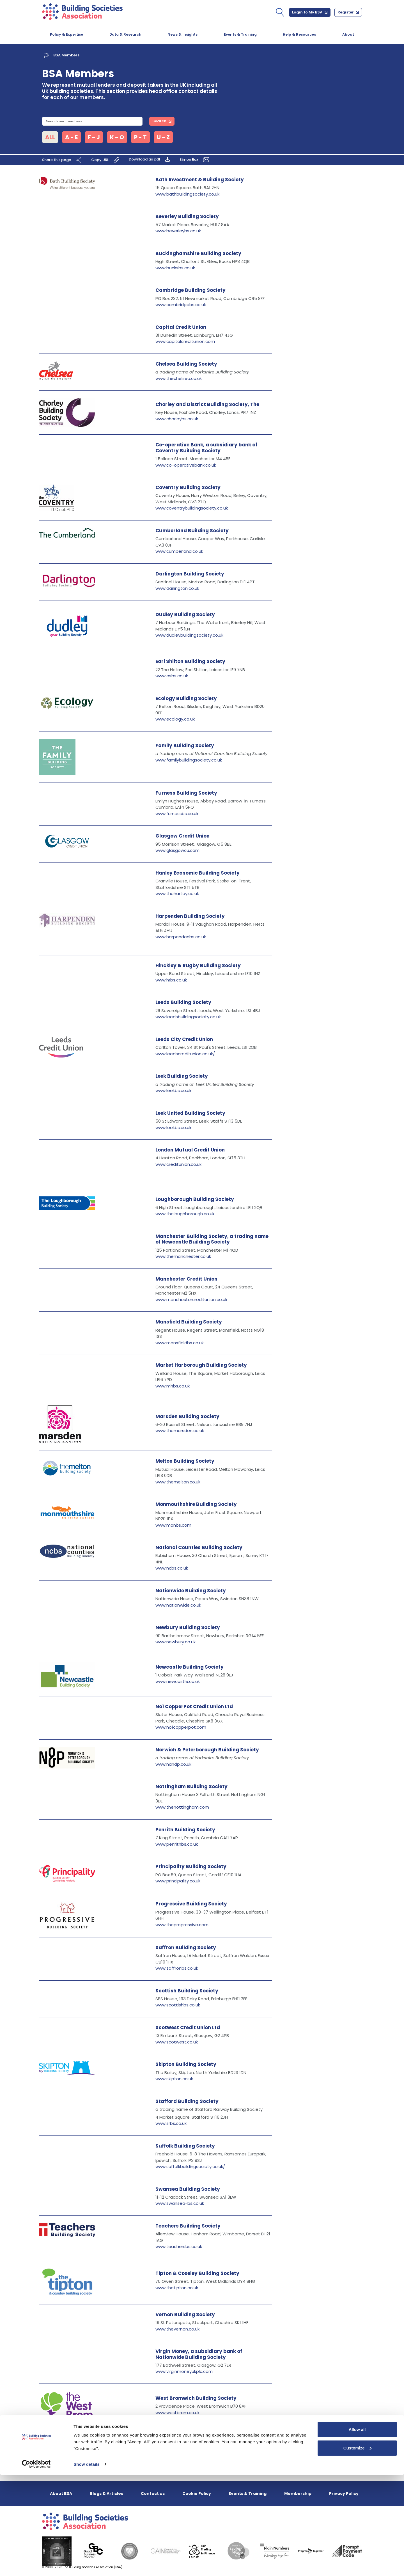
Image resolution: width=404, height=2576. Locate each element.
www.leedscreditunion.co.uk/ (185, 1054)
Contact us (153, 2493)
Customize (357, 2548)
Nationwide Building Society (190, 1590)
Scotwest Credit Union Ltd (187, 2027)
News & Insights (182, 34)
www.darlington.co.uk (177, 588)
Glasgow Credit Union (182, 835)
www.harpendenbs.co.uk (180, 937)
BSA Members (66, 55)
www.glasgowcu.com (177, 850)
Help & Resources (299, 34)
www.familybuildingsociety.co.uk (188, 760)
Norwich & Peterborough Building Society (207, 1749)
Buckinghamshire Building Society (198, 253)
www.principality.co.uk (177, 1881)
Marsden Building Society (187, 1416)
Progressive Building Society (191, 1903)
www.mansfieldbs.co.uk (179, 1343)
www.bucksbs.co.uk (175, 268)
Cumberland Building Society (192, 530)
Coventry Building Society (188, 487)
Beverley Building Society (187, 216)
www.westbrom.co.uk (177, 2413)
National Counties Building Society (198, 1547)
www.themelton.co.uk (177, 1482)
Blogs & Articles (106, 2493)
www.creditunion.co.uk (178, 1164)
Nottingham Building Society (191, 1786)
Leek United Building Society (190, 1113)
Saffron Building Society (185, 1947)
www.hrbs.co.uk (171, 980)
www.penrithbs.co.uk (176, 1844)
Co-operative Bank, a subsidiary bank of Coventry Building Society (206, 447)
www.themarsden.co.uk (179, 1430)
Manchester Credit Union (186, 1279)
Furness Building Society (186, 793)
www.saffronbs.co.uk (176, 1968)
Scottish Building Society (186, 1990)
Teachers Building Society (188, 2225)
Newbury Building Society (187, 1627)
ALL (50, 137)
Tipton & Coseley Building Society (197, 2273)
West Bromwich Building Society (196, 2398)
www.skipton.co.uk (174, 2079)
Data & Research (125, 34)
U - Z (163, 137)
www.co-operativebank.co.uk (185, 465)
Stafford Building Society (187, 2101)
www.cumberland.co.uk (179, 551)
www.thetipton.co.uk (176, 2288)
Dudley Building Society (185, 614)
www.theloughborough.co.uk (184, 1214)
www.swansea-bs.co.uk (179, 2203)
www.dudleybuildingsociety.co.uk (189, 635)
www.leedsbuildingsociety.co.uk (188, 1017)
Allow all (357, 2530)
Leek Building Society (181, 1076)
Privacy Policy (344, 2493)
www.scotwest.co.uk (176, 2042)
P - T (140, 137)
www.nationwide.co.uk (178, 1605)
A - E (71, 137)
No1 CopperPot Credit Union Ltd (194, 1706)
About (348, 34)
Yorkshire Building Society (188, 2439)
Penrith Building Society (185, 1829)
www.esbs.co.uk (171, 676)
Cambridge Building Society (190, 290)
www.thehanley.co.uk (177, 893)
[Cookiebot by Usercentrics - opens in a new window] (36, 2565)
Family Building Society (184, 745)
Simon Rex (197, 159)
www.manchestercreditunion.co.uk (191, 1299)
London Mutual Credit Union (190, 1149)
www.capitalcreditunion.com (185, 341)
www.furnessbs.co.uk (176, 813)
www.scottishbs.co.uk (177, 2005)
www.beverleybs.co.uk (178, 231)
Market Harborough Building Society (201, 1365)
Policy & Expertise (66, 34)
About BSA (61, 2493)
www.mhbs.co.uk (172, 1386)
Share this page (62, 160)
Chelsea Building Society (186, 364)
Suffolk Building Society (185, 2146)
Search (161, 121)
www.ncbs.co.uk (171, 1568)
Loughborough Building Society (194, 1199)
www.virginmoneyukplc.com (184, 2371)
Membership (297, 2493)
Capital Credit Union (180, 327)
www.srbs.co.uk (171, 2123)
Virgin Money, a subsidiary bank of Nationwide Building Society (198, 2354)
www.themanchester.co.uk (183, 1256)
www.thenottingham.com (182, 1807)
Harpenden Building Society (190, 916)
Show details (87, 2565)
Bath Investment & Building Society (199, 179)
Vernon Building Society (185, 2314)
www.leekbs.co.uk (173, 1090)
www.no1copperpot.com (180, 1727)
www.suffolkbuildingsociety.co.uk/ (190, 2166)
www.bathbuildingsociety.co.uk (187, 194)
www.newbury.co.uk (175, 1642)
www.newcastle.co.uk (177, 1681)
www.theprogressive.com (181, 1925)
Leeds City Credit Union (184, 1039)
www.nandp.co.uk (173, 1764)
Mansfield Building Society (188, 1321)
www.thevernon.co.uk (177, 2329)
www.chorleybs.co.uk (176, 419)
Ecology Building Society (186, 698)
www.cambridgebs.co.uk (180, 305)
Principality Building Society (190, 1866)
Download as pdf (151, 159)
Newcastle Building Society (189, 1667)
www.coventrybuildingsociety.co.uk (191, 508)
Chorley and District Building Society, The (207, 404)
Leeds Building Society (183, 1002)
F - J (94, 137)
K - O (117, 137)
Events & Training (240, 34)
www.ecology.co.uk (175, 719)
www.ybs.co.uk (170, 2453)
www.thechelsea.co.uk (178, 378)
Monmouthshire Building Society (196, 1504)
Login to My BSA (309, 12)
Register (348, 12)
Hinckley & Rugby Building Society (198, 965)
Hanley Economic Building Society (197, 873)
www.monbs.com (173, 1525)
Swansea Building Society (187, 2189)
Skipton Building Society (185, 2064)
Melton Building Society (184, 1461)
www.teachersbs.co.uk (178, 2246)
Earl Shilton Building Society (190, 661)
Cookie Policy (196, 2493)
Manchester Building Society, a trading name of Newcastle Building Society (211, 1239)
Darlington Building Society (189, 573)
